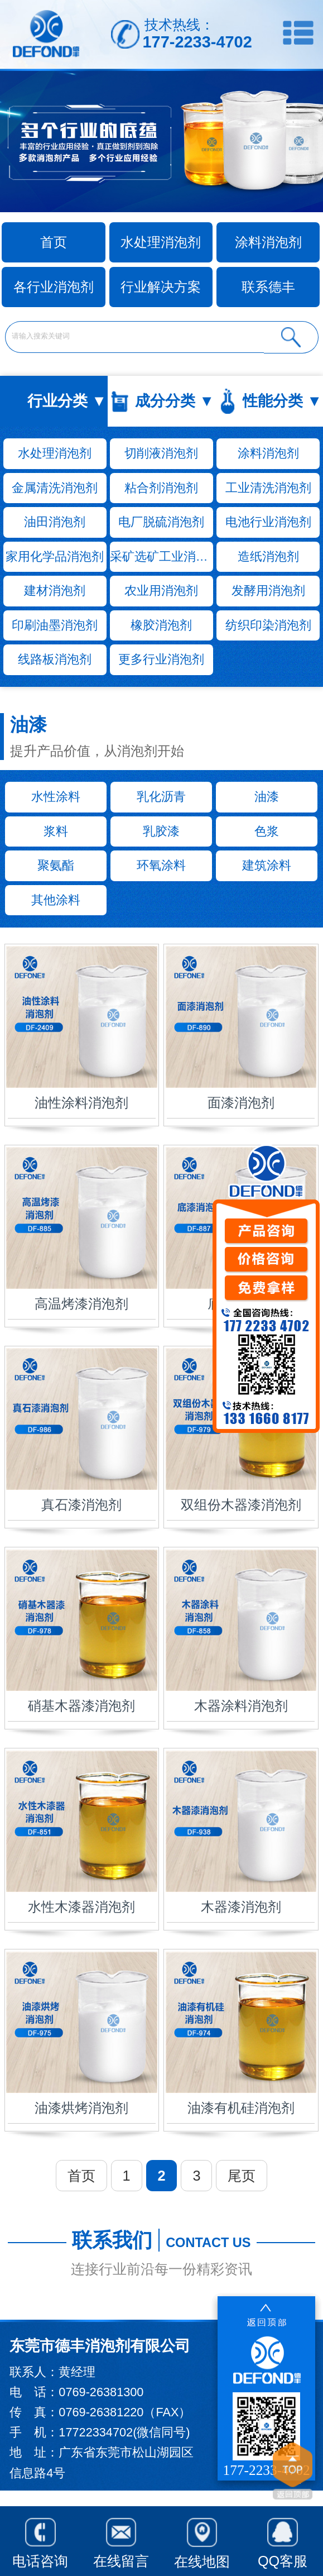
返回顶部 (292, 2473)
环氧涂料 (161, 865)
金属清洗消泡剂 (55, 488)
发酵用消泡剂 (268, 591)
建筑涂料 (266, 865)
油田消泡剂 (54, 522)
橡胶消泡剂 (161, 625)
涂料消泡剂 (268, 242)
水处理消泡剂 (160, 242)
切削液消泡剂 (161, 453)
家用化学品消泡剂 (55, 556)
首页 (81, 2175)
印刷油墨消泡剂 (55, 625)
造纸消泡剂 (268, 556)
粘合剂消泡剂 (161, 488)
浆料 (56, 831)
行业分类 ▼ (67, 400)
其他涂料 (55, 900)
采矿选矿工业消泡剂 (161, 556)
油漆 (266, 797)
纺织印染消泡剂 (268, 625)
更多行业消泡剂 (161, 659)
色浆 (266, 831)
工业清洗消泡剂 (268, 488)
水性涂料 (55, 797)
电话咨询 (40, 2540)
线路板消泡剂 (54, 659)
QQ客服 (282, 2540)
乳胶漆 (161, 831)
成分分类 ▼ (174, 400)
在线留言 (121, 2540)
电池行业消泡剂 (268, 522)
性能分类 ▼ (282, 400)
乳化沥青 (161, 797)
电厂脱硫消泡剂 (161, 522)
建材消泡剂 (54, 591)
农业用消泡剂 (161, 591)
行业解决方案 (160, 287)
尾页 (241, 2175)
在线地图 (202, 2540)
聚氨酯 (55, 865)
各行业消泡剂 (53, 287)
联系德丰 (268, 287)
